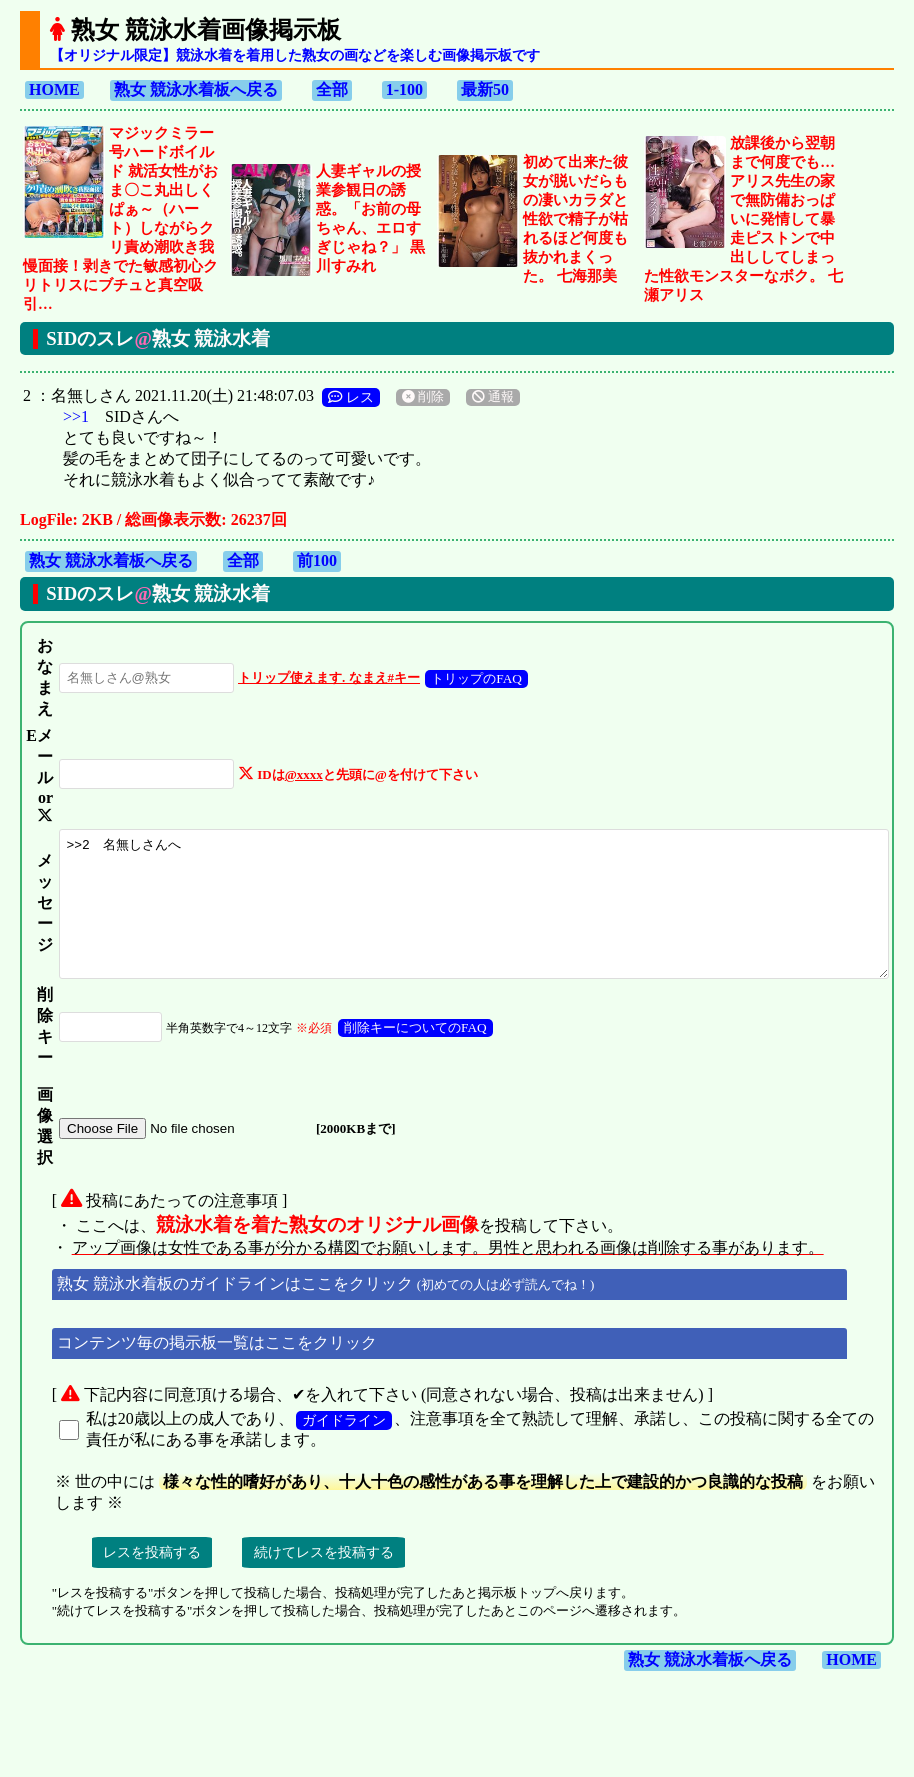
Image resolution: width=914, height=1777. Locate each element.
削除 (414, 378)
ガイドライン (335, 1446)
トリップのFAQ (455, 659)
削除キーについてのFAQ (394, 1053)
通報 (484, 378)
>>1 (67, 397)
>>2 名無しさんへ (472, 916)
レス (342, 378)
